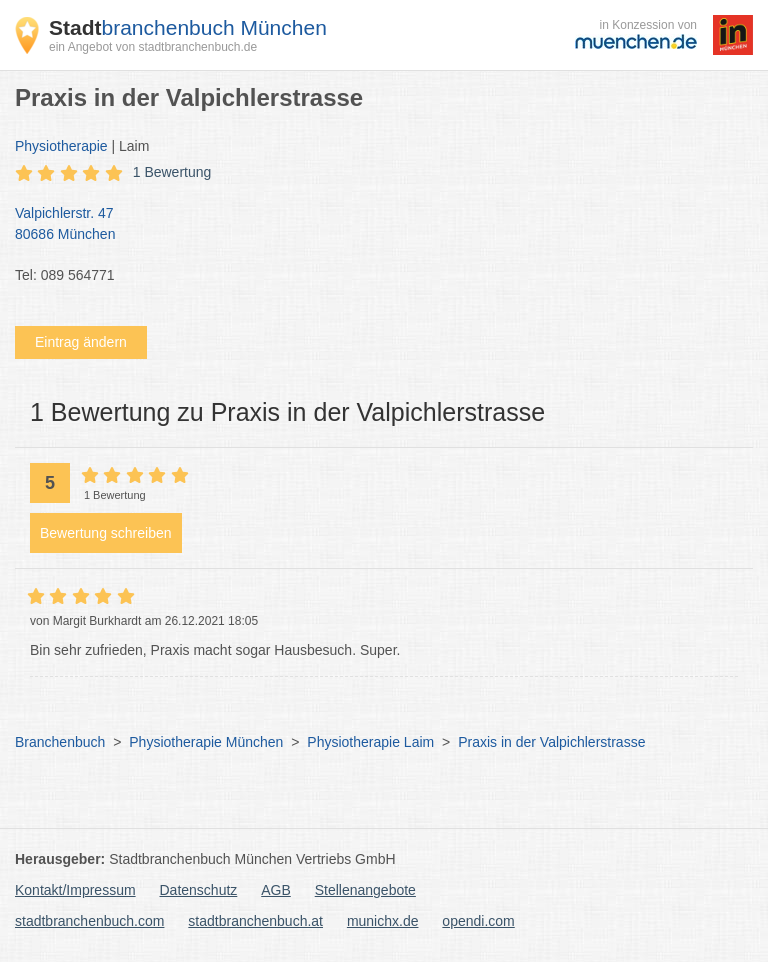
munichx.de (383, 921)
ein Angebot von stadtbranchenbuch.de (153, 47)
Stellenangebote (365, 890)
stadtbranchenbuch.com (89, 921)
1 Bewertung (172, 172)
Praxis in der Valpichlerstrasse (551, 742)
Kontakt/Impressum (75, 890)
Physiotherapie (61, 146)
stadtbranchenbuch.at (255, 921)
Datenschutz (199, 890)
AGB (276, 890)
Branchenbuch (60, 742)
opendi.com (478, 921)
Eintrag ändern (81, 342)
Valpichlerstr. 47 (374, 225)
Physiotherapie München (206, 742)
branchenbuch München (188, 27)
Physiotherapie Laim (370, 742)
